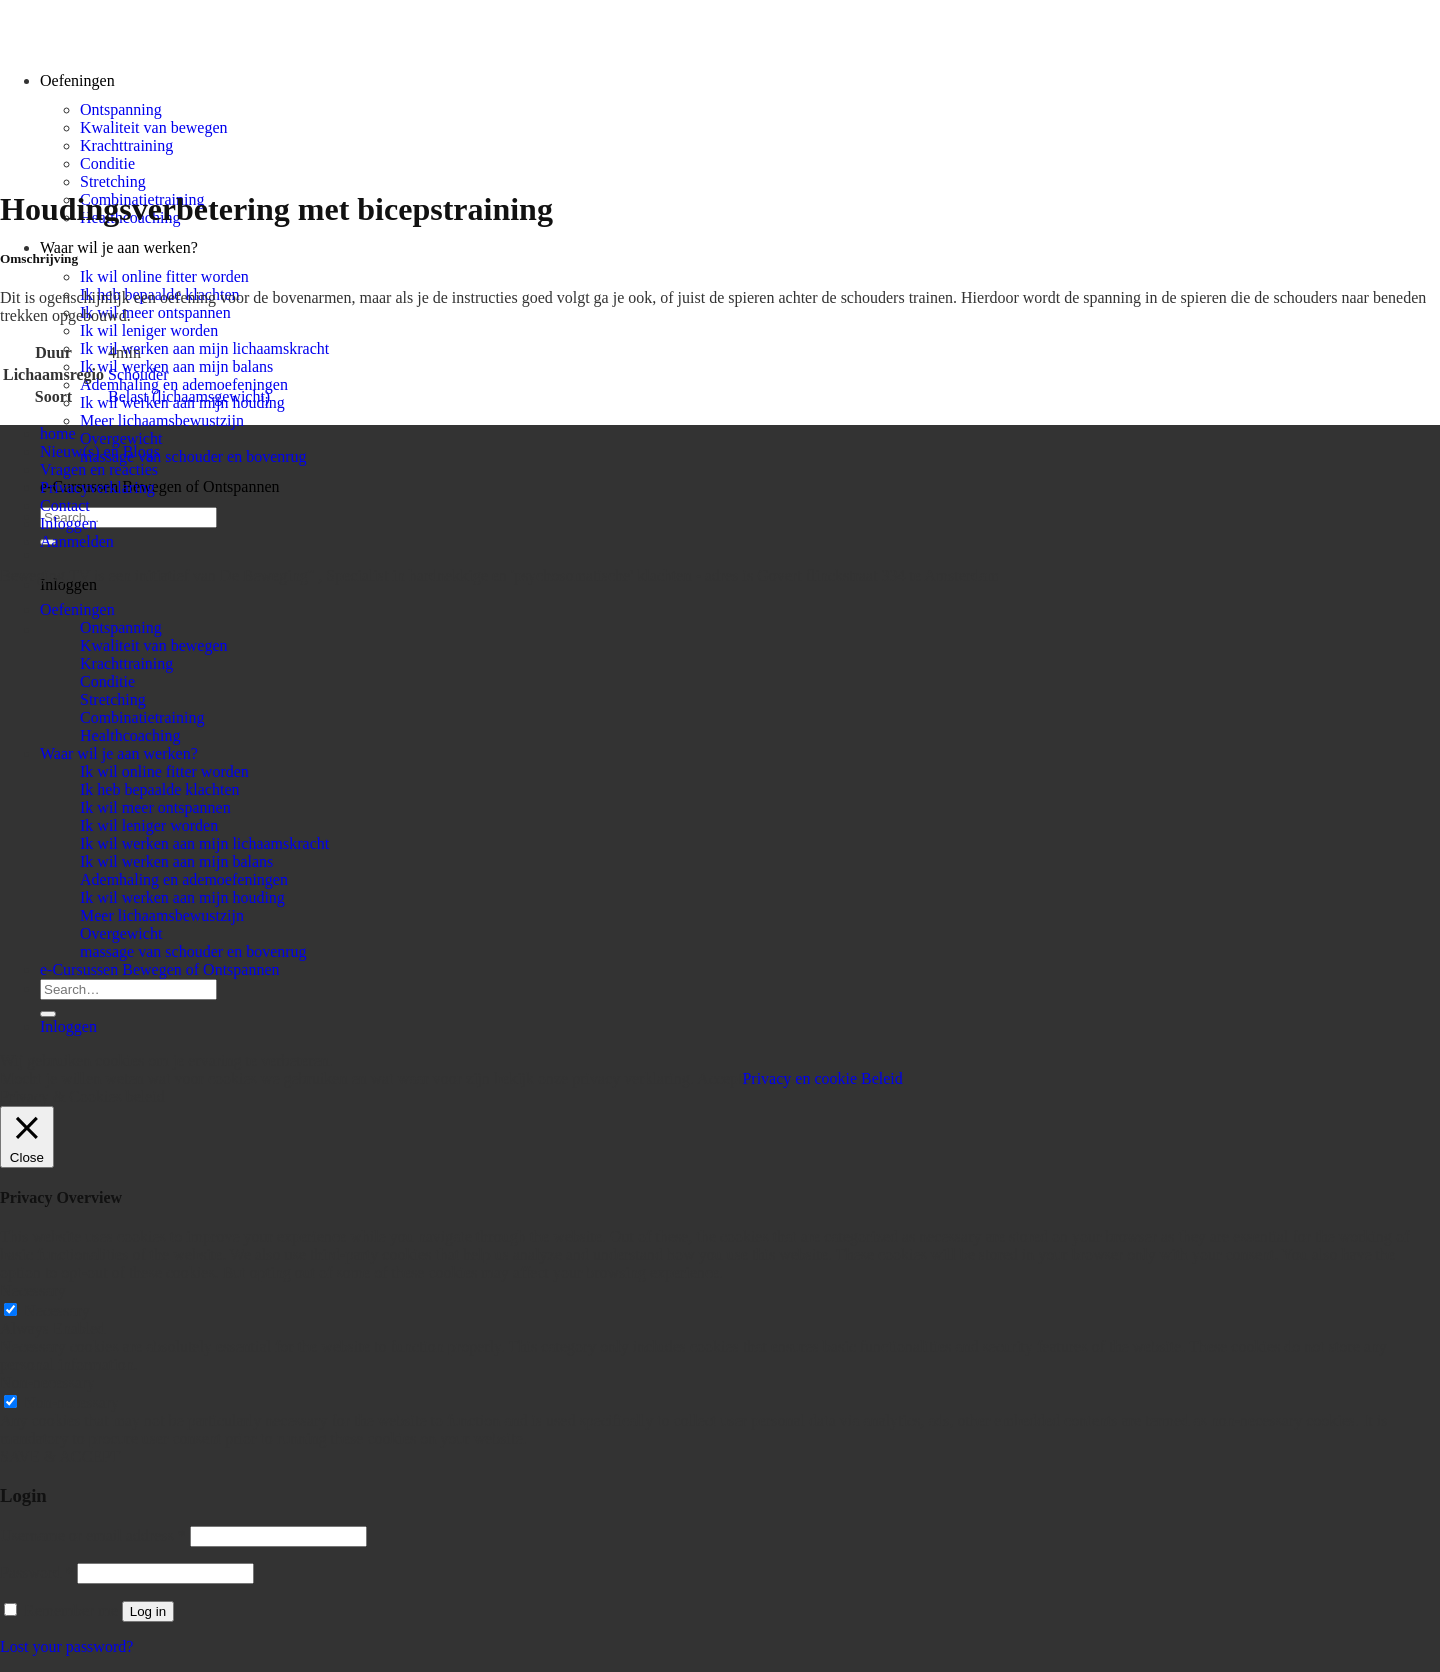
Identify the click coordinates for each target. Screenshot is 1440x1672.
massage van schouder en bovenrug (193, 456)
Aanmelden (77, 541)
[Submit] (48, 1014)
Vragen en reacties (99, 469)
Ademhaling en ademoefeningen (184, 384)
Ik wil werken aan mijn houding (182, 897)
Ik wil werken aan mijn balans (176, 366)
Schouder (138, 374)
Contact (65, 505)
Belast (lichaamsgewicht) (189, 396)
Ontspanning (121, 109)
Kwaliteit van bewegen (154, 127)
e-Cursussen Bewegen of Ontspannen (160, 486)
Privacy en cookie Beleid (822, 1078)
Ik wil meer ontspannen (155, 312)
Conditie (107, 163)
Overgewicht (121, 438)
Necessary (57, 1310)
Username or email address (93, 1535)
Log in (148, 1611)
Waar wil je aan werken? (119, 247)
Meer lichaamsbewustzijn (162, 420)
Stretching (113, 181)
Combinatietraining (142, 717)
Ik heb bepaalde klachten (159, 789)
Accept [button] (719, 1078)
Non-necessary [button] (47, 1382)
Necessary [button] (33, 1290)
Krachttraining (126, 145)
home (58, 433)
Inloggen (68, 523)
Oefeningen (77, 609)
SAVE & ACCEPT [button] (60, 1456)
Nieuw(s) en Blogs (100, 451)
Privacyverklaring (97, 487)
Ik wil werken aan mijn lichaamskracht (204, 348)
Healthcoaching (130, 735)
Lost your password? (66, 1646)
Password (36, 1572)
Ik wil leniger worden (149, 330)
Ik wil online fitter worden (164, 276)
